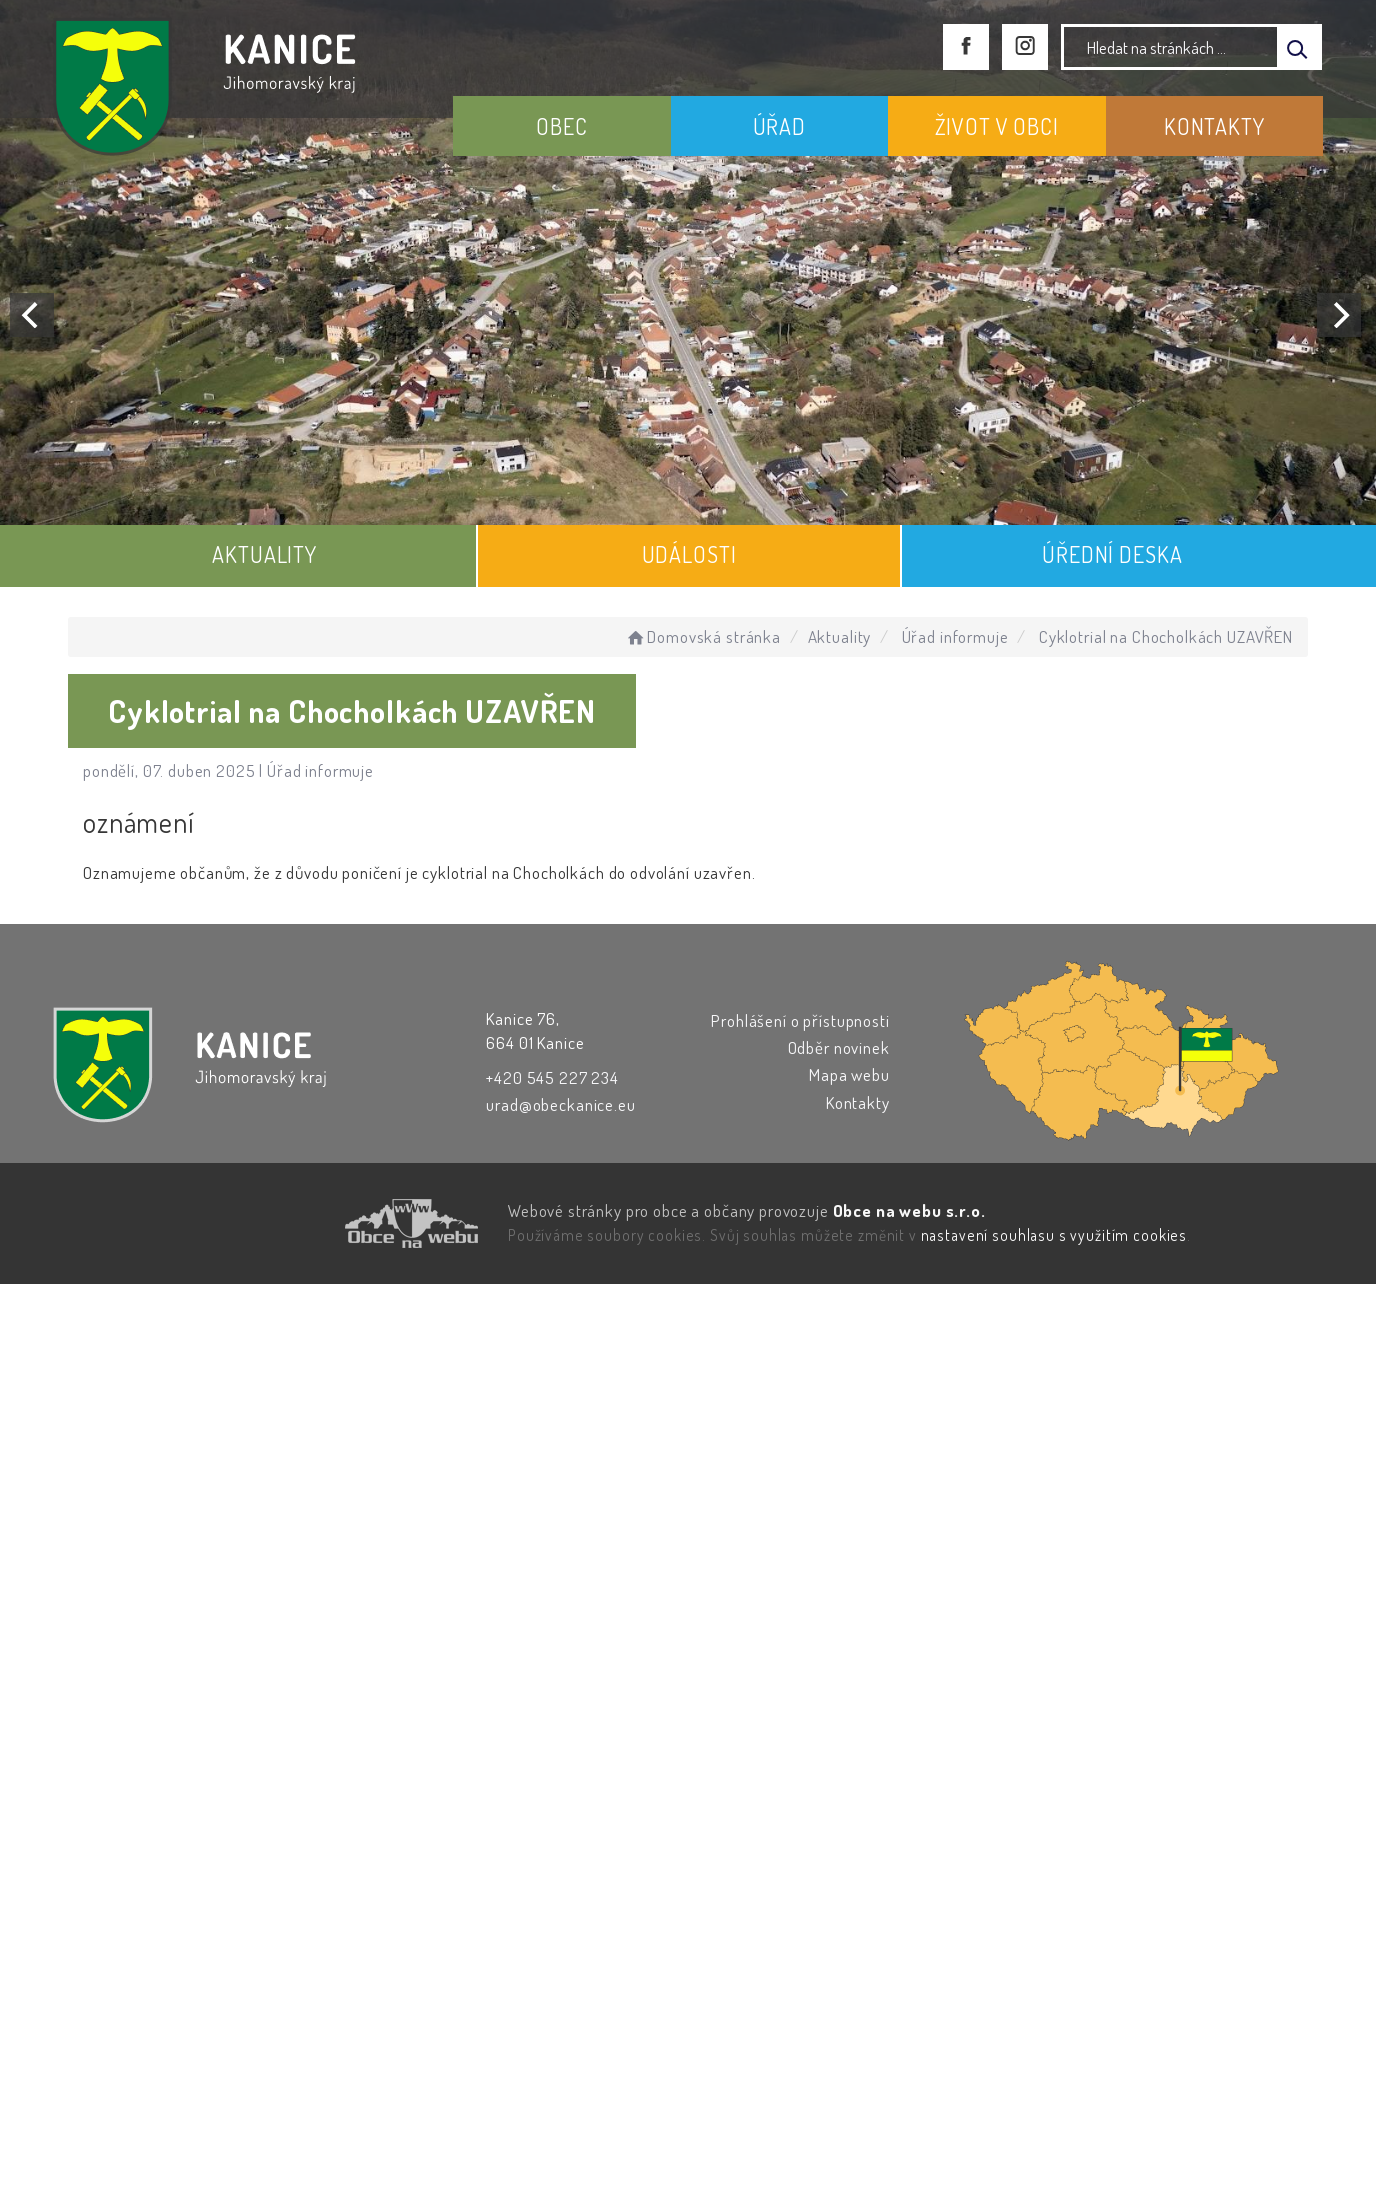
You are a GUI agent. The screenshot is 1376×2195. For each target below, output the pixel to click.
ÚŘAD (779, 126)
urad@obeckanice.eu (560, 1104)
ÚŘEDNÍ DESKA (1112, 554)
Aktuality (840, 636)
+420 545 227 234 (552, 1077)
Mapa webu (849, 1074)
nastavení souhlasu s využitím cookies (1054, 1235)
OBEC (561, 126)
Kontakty (858, 1102)
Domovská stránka (702, 636)
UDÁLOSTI (689, 554)
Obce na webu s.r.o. (909, 1210)
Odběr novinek (839, 1047)
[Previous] (32, 315)
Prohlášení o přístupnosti (800, 1020)
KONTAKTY (1214, 126)
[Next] (1339, 315)
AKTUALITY (264, 554)
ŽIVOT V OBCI (997, 126)
